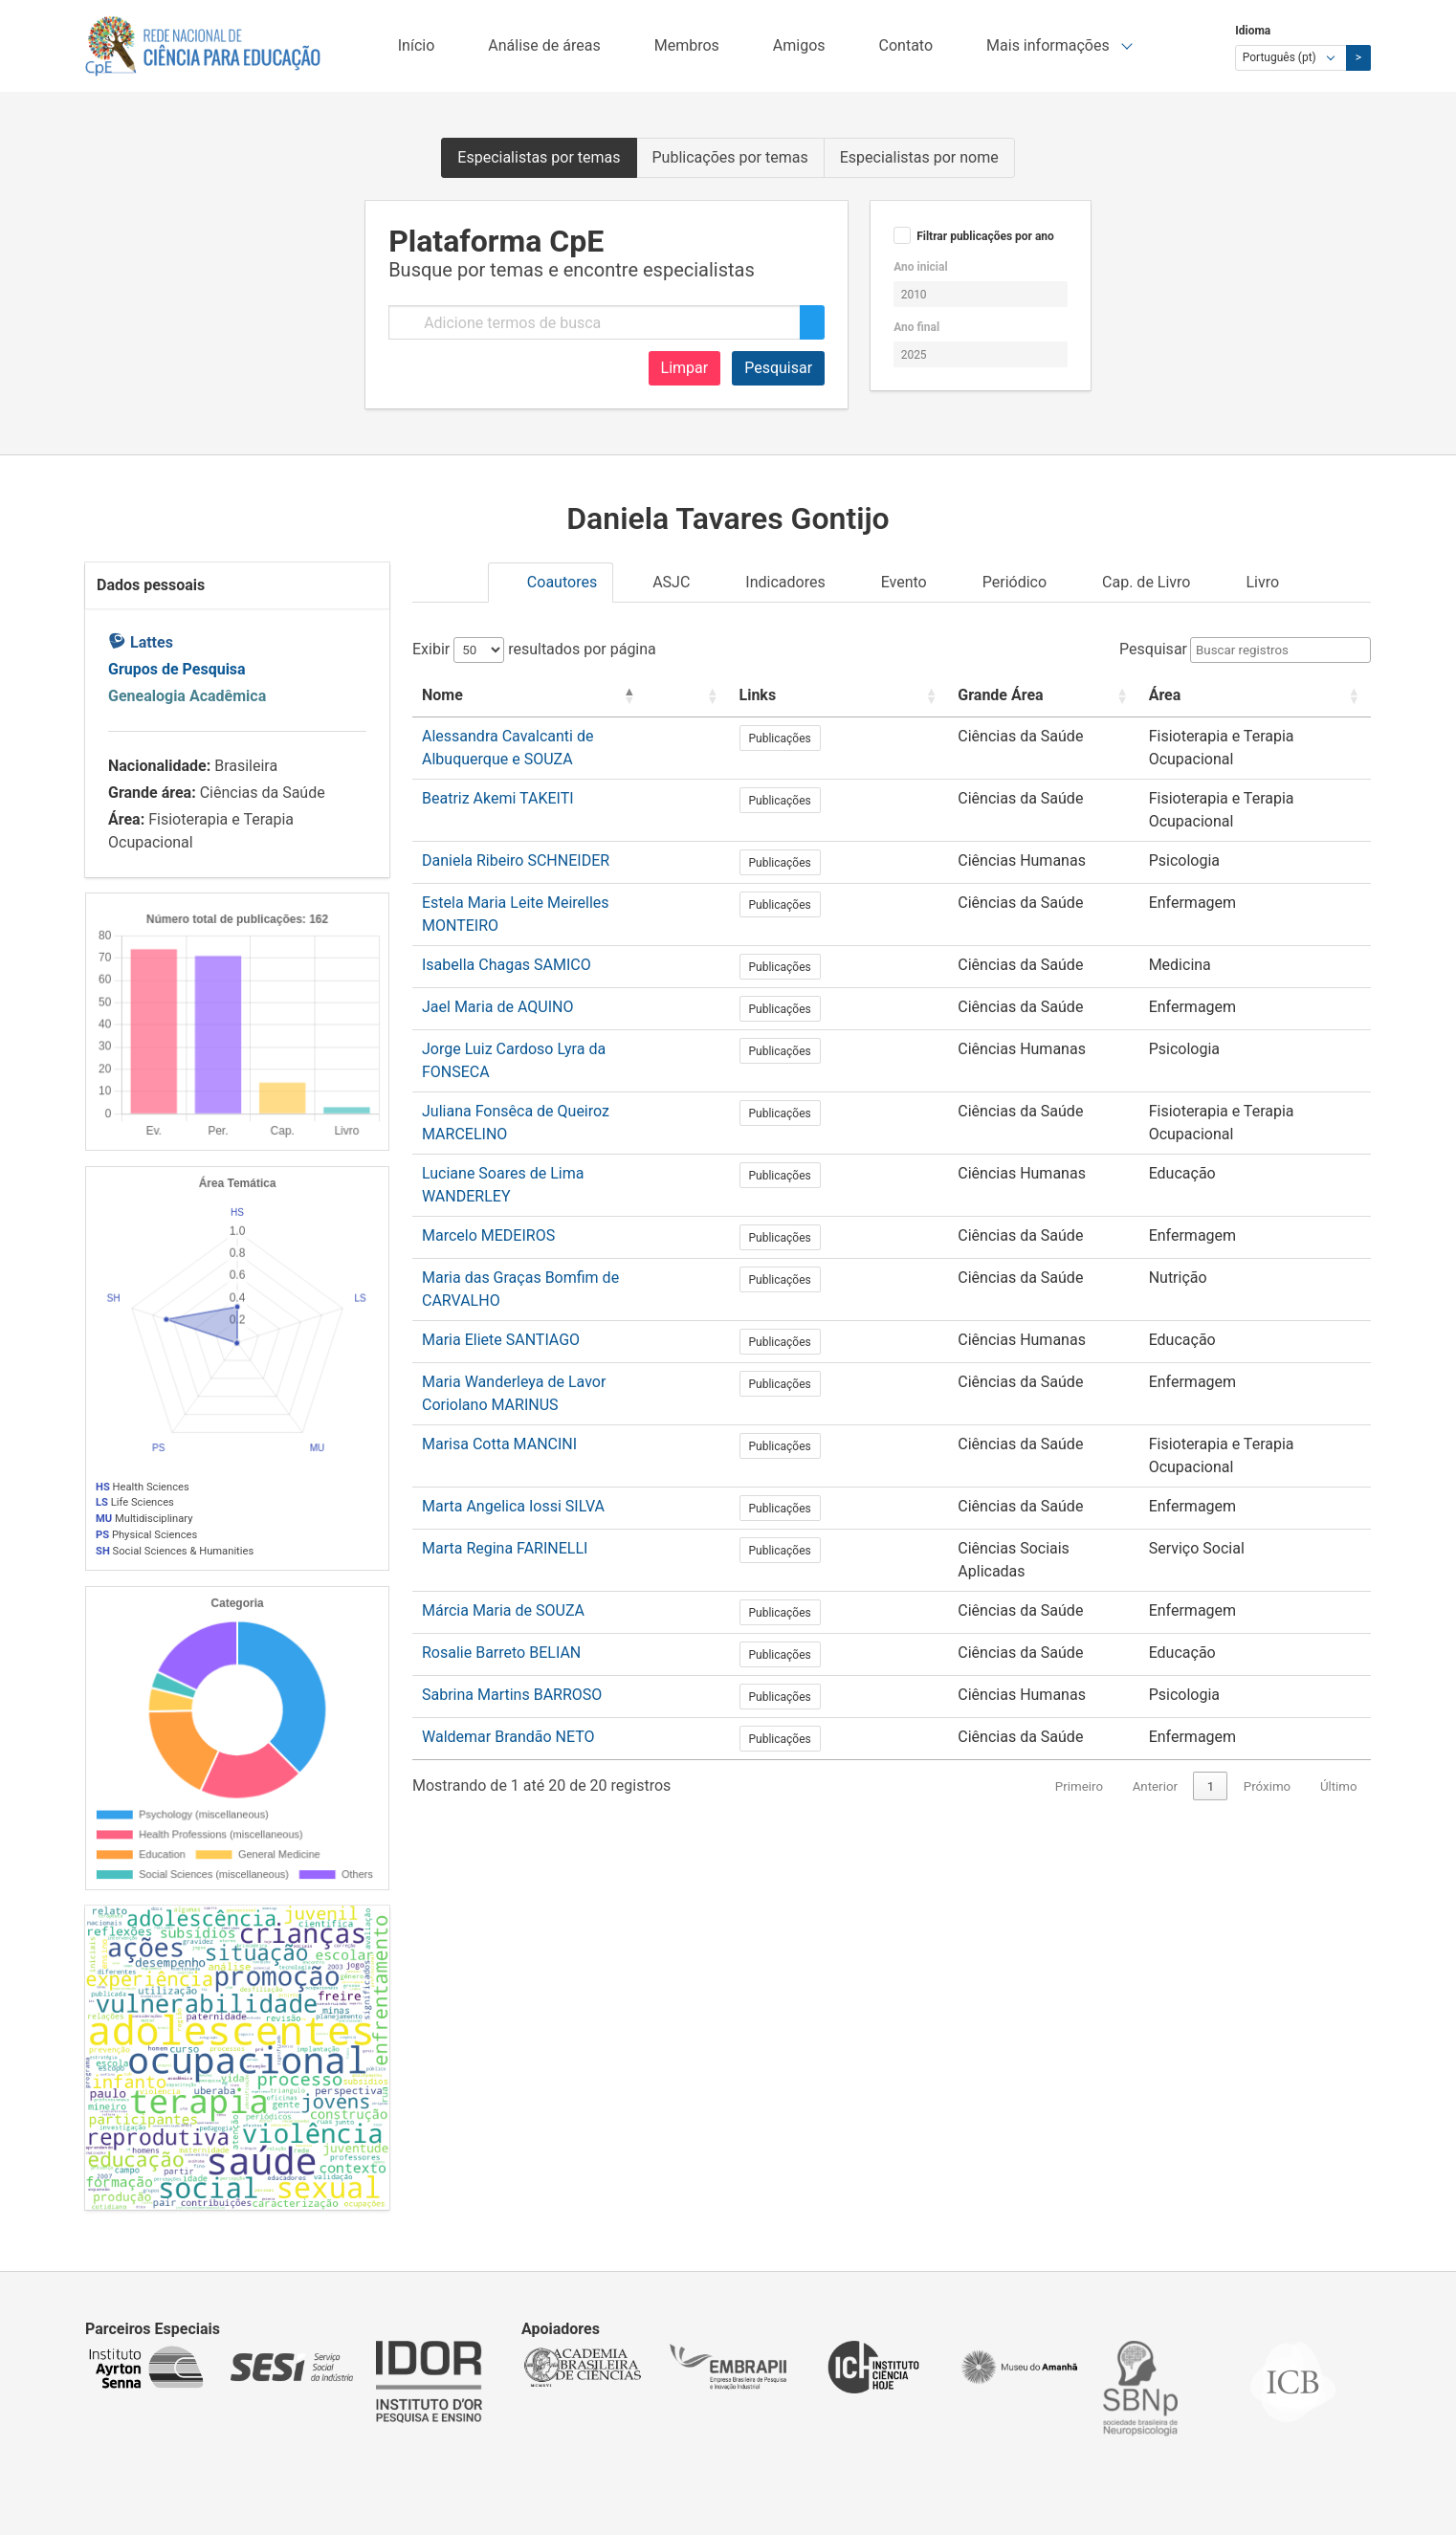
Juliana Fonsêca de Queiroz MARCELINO (560, 1031)
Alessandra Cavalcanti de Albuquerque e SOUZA (585, 736)
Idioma (1252, 30)
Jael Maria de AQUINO (498, 946)
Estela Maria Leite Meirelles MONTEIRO (556, 862)
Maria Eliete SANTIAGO (501, 1199)
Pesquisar (778, 368)
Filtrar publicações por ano (985, 236)
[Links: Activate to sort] (855, 695)
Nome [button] (442, 695)
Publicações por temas (730, 157)
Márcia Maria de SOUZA (503, 1409)
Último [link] (1338, 1585)
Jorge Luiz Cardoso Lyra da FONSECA (549, 989)
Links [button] (831, 695)
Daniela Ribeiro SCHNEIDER (515, 820)
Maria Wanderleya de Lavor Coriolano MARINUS (584, 1241)
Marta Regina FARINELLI (504, 1367)
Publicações (854, 738)
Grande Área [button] (959, 695)
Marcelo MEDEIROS (488, 1115)
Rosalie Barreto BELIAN (501, 1452)
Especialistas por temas (538, 157)
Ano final (916, 327)
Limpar (685, 368)
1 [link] (1211, 1585)
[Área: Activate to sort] (1242, 695)
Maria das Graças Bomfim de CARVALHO (561, 1157)
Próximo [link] (1267, 1585)
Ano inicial (920, 267)
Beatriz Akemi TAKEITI (498, 778)
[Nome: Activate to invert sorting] (588, 695)
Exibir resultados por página (534, 649)
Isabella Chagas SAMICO (506, 904)
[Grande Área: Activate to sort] (1010, 695)
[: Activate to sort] (785, 695)
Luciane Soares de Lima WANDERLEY (549, 1073)
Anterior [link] (1155, 1585)
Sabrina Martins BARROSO (512, 1494)
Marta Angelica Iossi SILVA (513, 1325)
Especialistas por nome (919, 157)
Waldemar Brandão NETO (508, 1536)
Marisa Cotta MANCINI (499, 1283)
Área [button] (1138, 695)
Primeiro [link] (1079, 1585)
